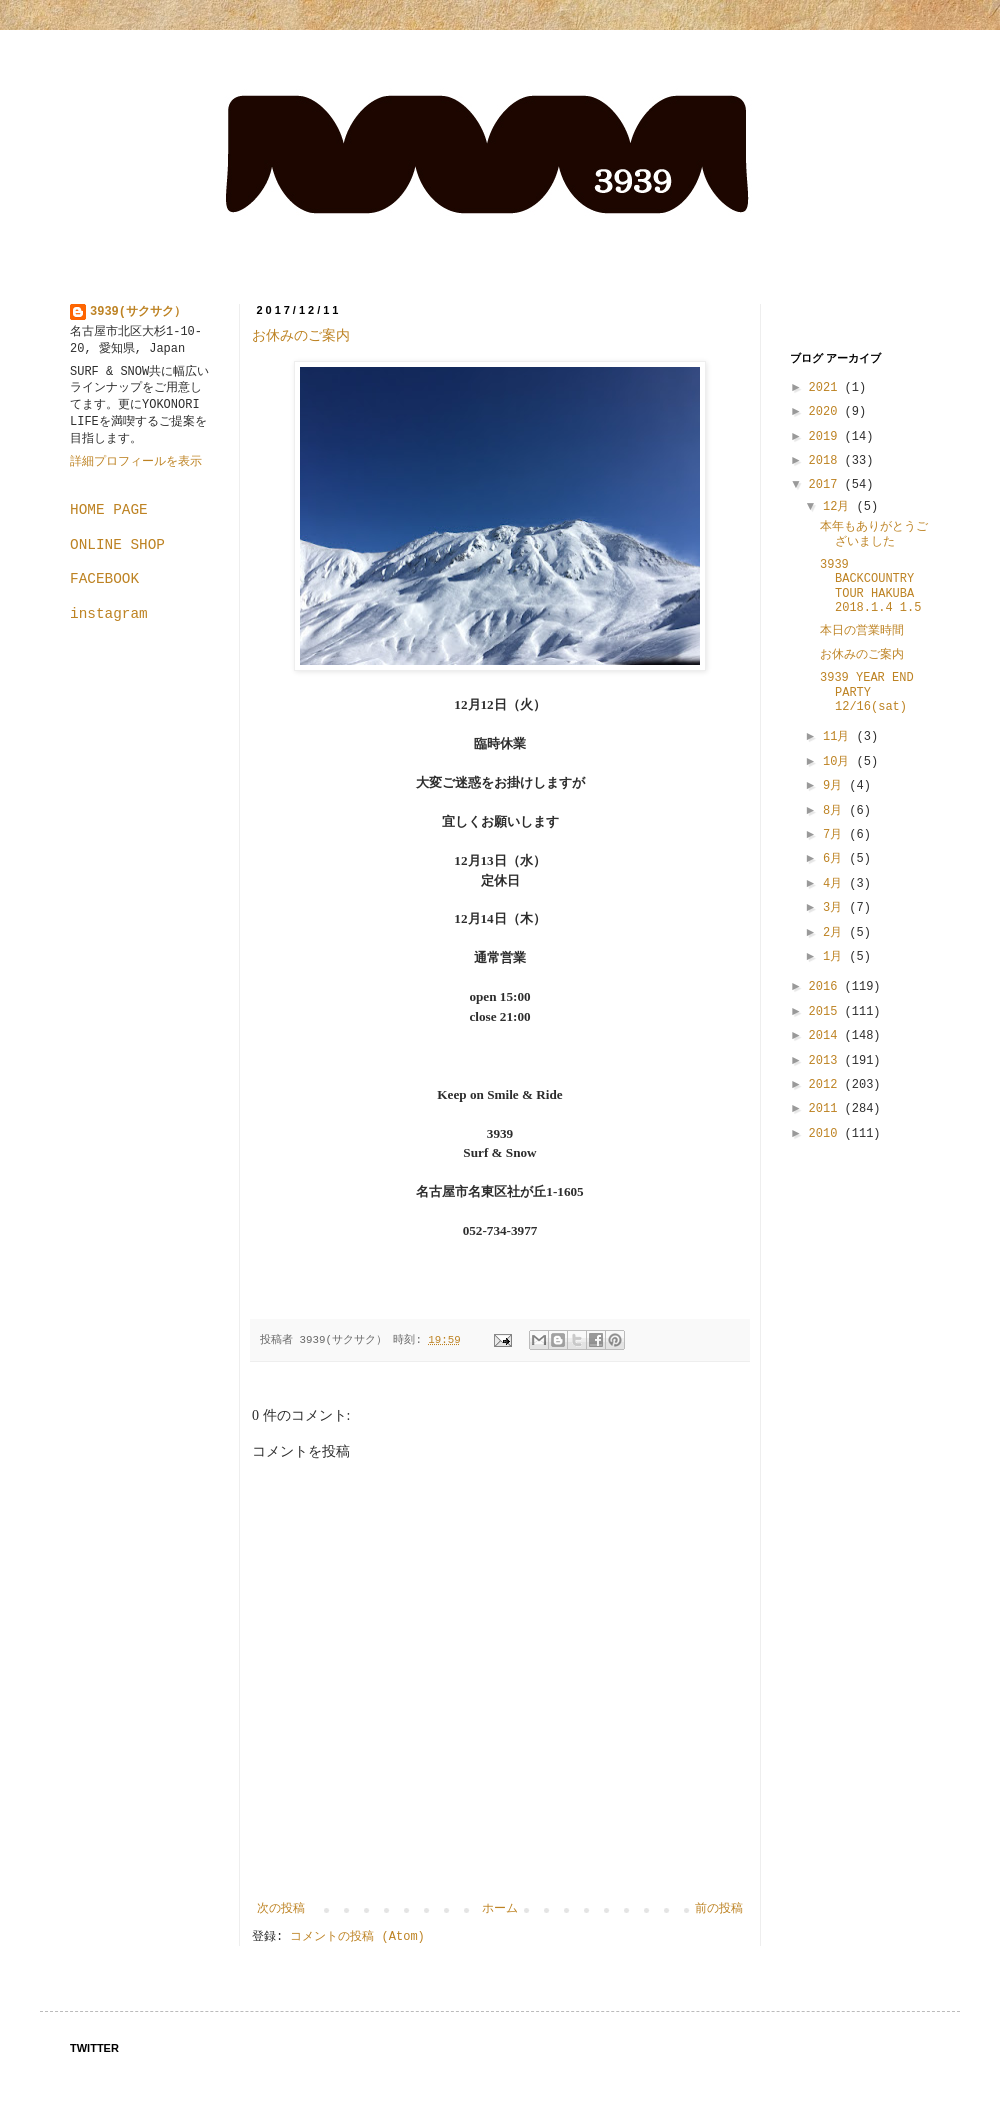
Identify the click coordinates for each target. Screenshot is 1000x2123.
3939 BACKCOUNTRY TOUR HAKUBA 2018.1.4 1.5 (870, 586)
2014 (827, 1036)
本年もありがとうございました (874, 534)
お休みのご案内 (301, 335)
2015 (827, 1012)
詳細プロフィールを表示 (136, 462)
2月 (836, 933)
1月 (836, 957)
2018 (827, 461)
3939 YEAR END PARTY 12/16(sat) (867, 692)
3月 (836, 908)
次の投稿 (281, 1909)
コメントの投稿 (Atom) (357, 1937)
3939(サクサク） (138, 312)
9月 (836, 786)
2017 (827, 485)
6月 (836, 859)
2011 (827, 1109)
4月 (836, 884)
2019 (827, 437)
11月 (840, 737)
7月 (836, 835)
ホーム (500, 1909)
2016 (827, 987)
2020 (827, 412)
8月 (836, 811)
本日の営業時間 (862, 631)
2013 (827, 1061)
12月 (840, 507)
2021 (827, 388)
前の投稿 (719, 1909)
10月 (840, 762)
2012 (827, 1085)
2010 (827, 1134)
